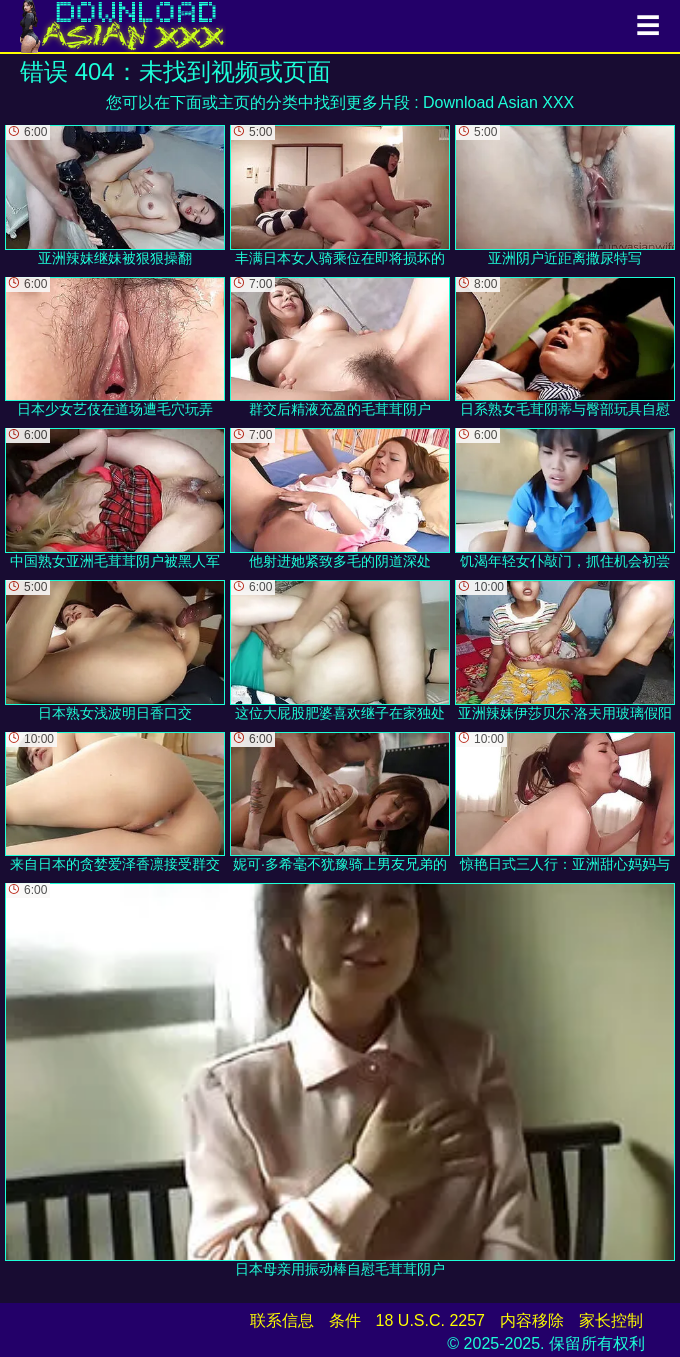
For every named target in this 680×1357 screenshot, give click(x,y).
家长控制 (611, 1320)
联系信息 (282, 1320)
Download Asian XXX (498, 102)
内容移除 (532, 1320)
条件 (345, 1320)
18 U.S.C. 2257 (430, 1320)
